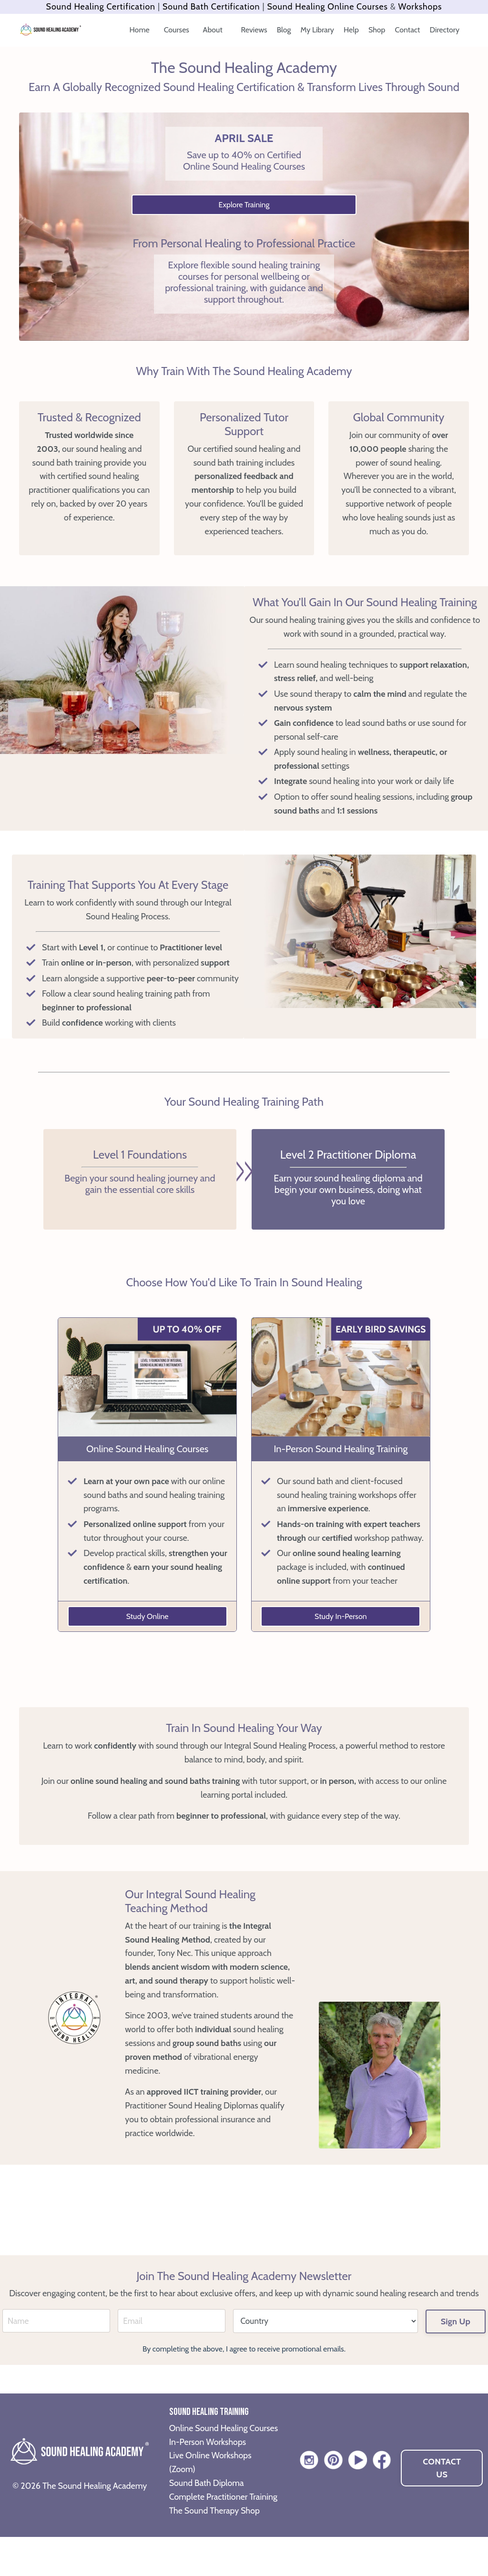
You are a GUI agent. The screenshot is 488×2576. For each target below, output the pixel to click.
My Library (317, 29)
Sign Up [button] (456, 2326)
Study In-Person (341, 1616)
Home (140, 29)
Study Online (147, 1616)
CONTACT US (442, 2493)
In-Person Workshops (208, 2467)
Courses (177, 29)
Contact (407, 29)
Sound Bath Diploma (206, 2508)
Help (351, 29)
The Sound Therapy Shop (215, 2549)
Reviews (254, 29)
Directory (444, 29)
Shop (377, 29)
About (213, 29)
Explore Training (244, 204)
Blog (284, 29)
